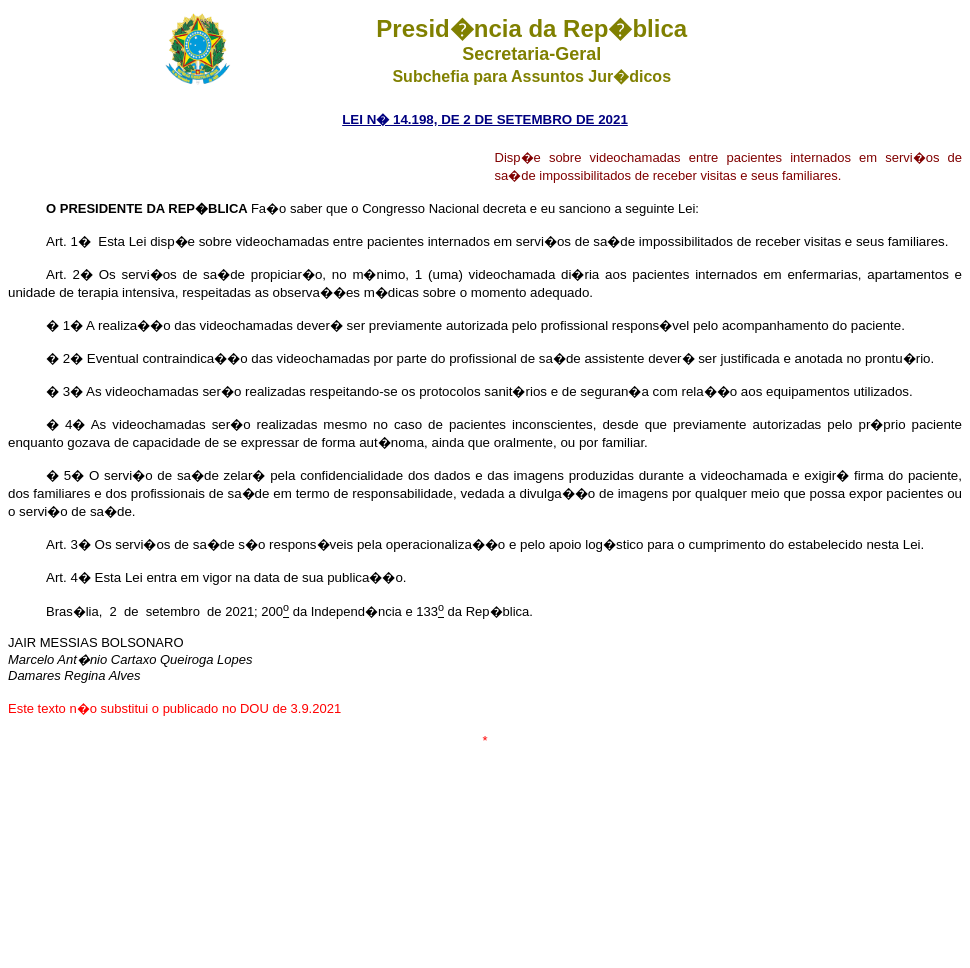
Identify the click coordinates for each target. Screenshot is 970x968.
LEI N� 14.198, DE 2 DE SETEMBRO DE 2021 (485, 119)
